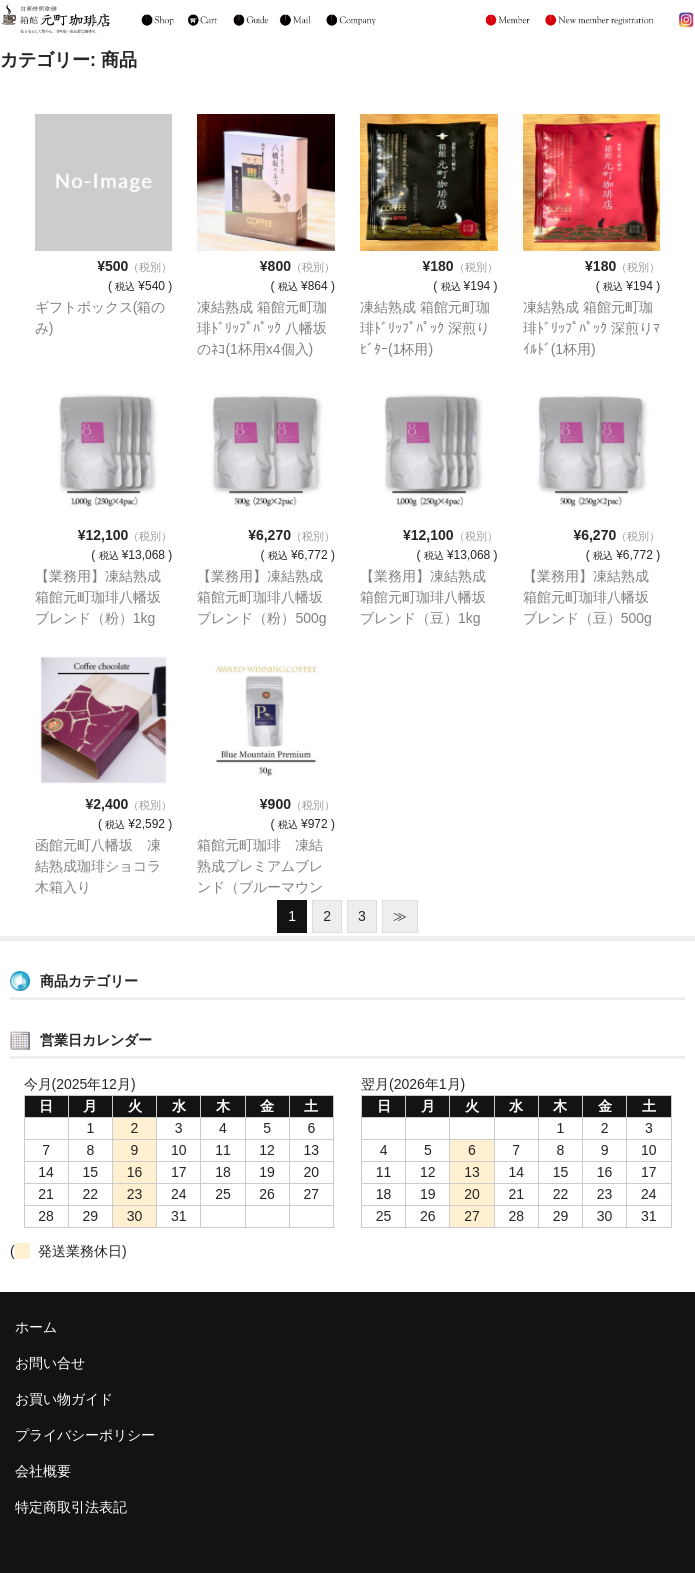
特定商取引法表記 (71, 1507)
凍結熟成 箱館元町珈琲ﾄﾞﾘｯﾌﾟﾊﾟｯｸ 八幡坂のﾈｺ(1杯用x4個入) (262, 328)
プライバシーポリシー (85, 1435)
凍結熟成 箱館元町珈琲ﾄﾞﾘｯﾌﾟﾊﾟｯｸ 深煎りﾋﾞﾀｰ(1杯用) (425, 328)
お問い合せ (50, 1363)
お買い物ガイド (64, 1399)
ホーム (36, 1327)
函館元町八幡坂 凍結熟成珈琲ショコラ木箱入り (98, 866)
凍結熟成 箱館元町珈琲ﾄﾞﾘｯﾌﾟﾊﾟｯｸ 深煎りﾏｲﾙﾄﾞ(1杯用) (591, 328)
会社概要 (43, 1471)
